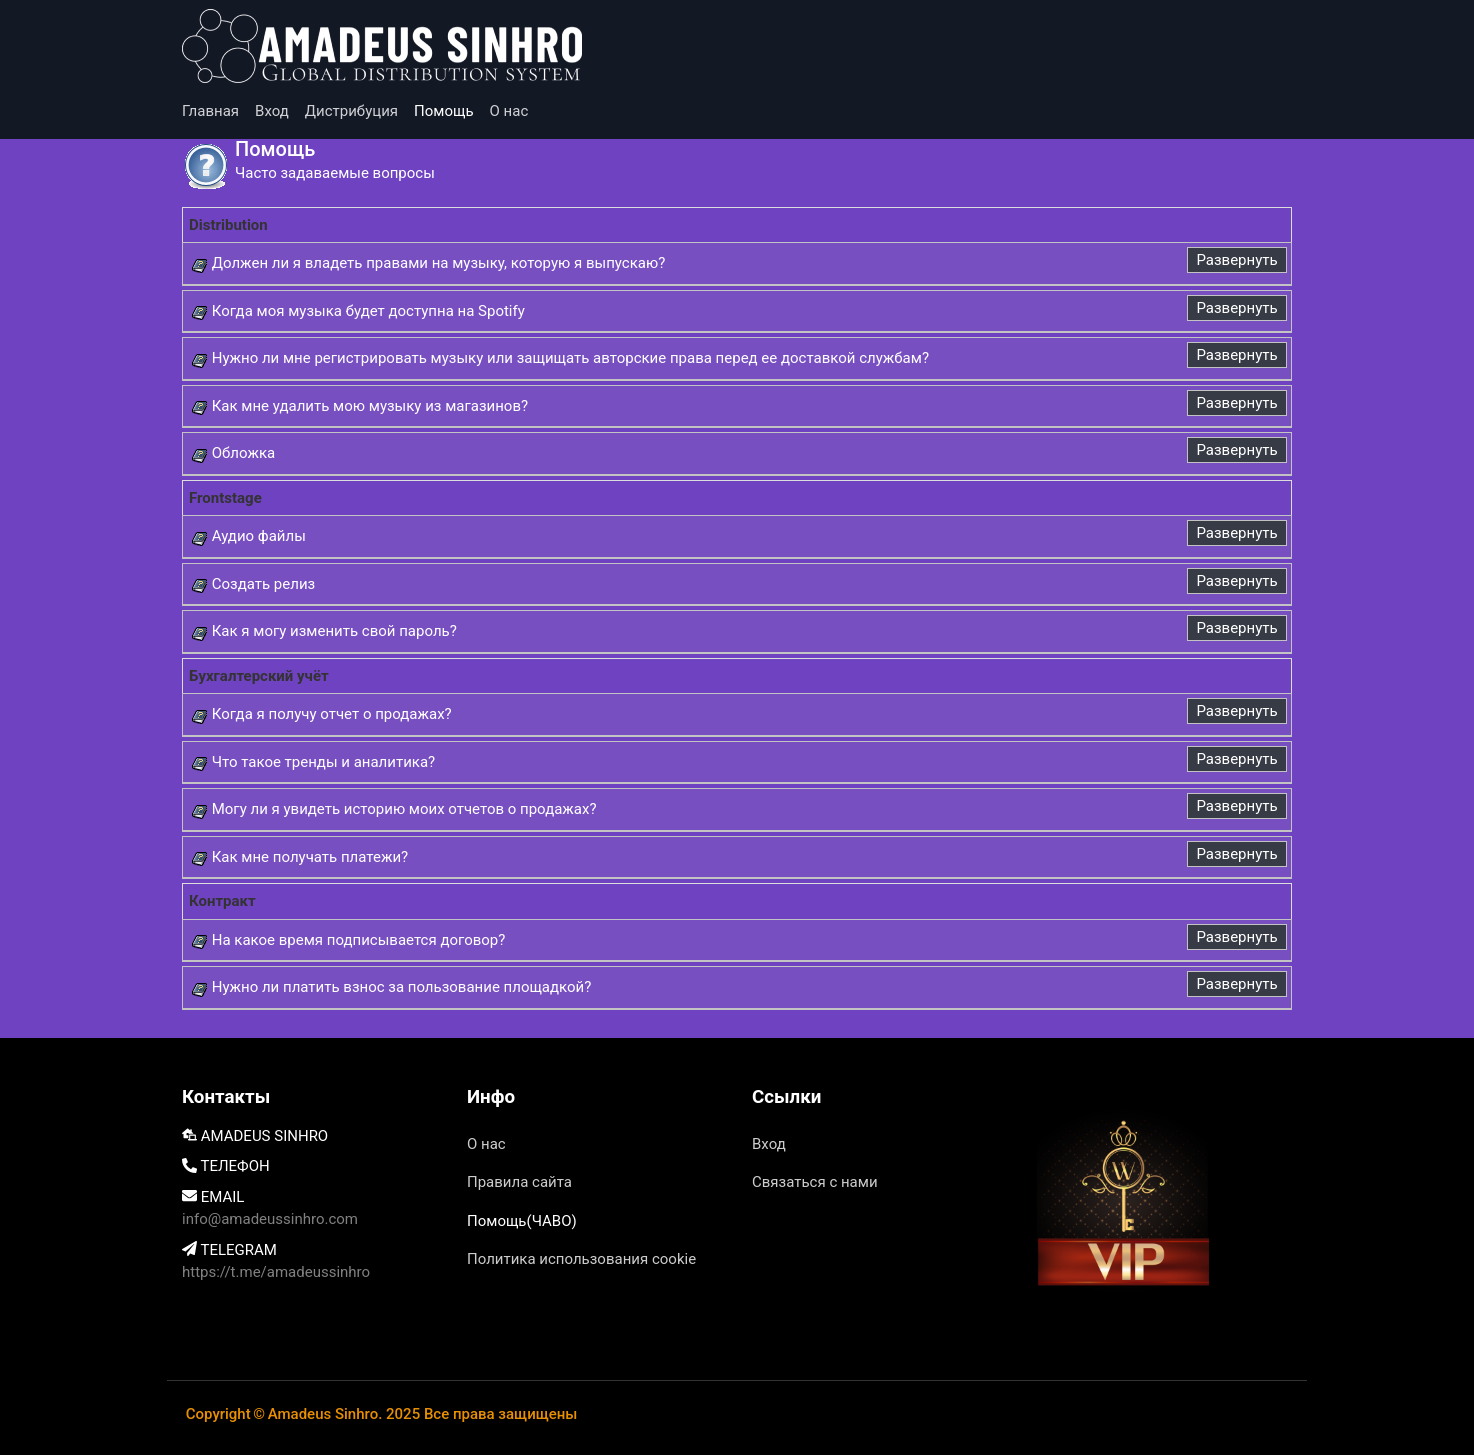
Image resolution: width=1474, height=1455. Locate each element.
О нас (509, 111)
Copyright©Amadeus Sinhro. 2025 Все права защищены (381, 1414)
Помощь (444, 111)
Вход (272, 111)
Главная (210, 111)
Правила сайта (519, 1182)
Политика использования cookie (581, 1259)
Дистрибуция (351, 111)
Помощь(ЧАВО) (522, 1221)
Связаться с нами (815, 1182)
